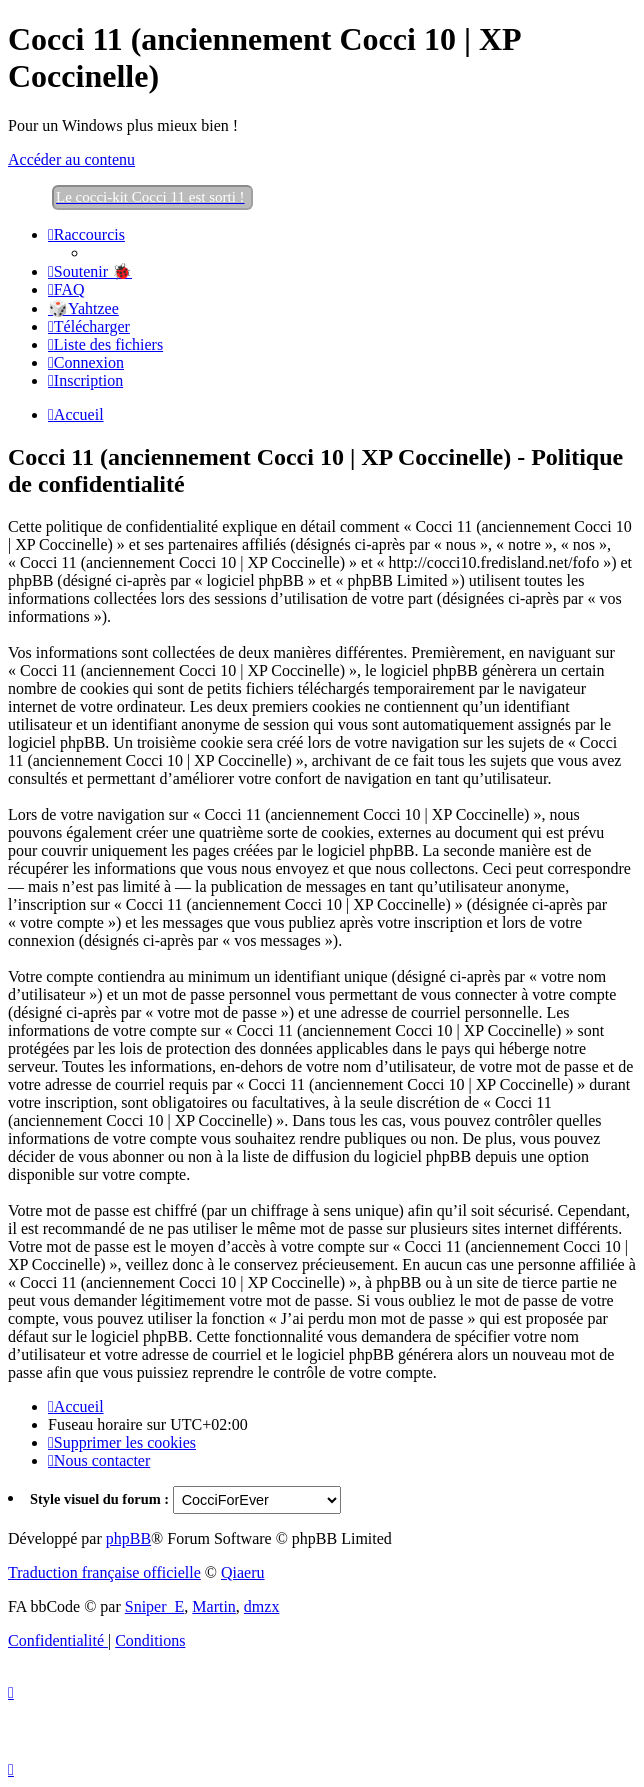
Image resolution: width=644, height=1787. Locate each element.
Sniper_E (155, 1606)
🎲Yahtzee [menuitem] (83, 308)
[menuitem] (90, 271)
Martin (214, 1606)
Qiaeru (243, 1572)
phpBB (128, 1538)
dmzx (262, 1606)
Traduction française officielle (104, 1572)
